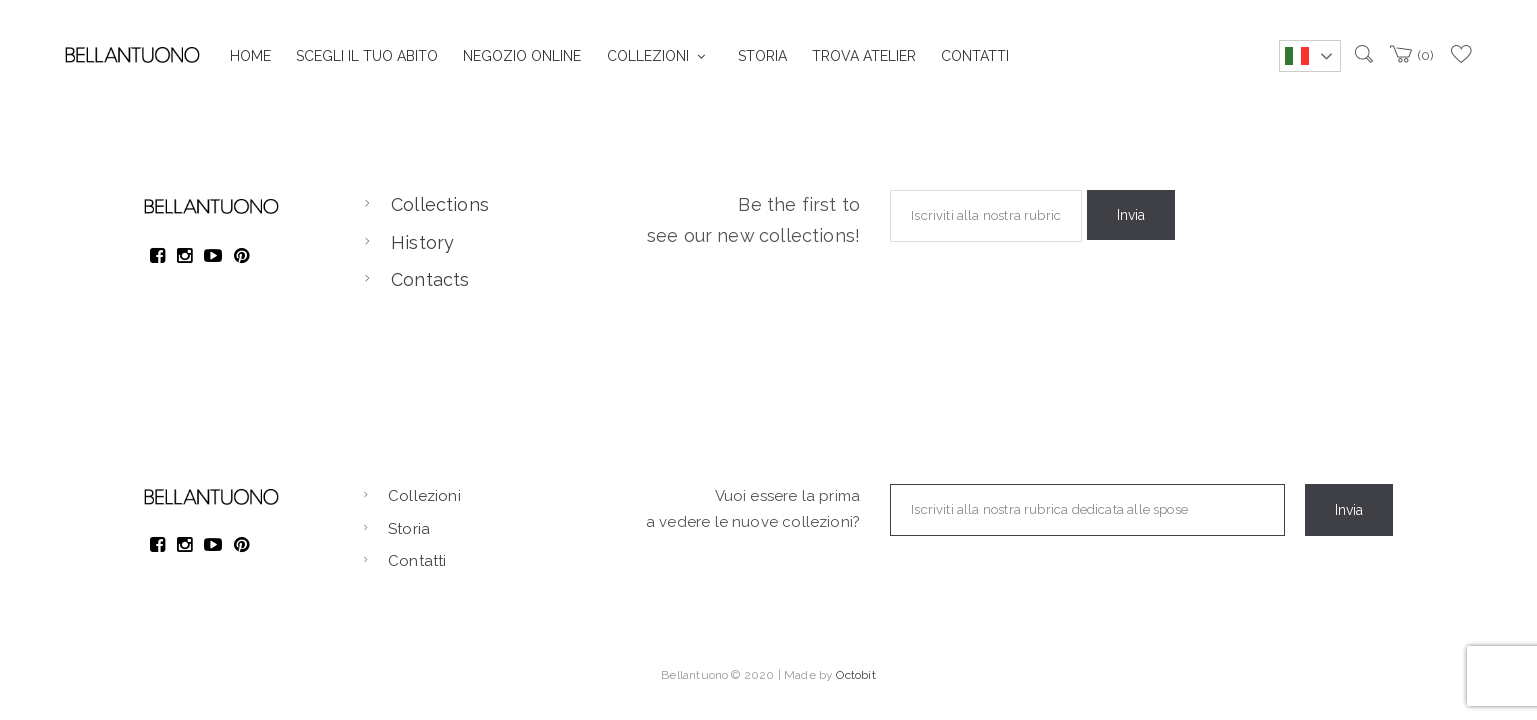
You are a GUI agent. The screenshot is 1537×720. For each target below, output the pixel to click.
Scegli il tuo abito (367, 56)
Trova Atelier (864, 56)
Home (250, 56)
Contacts (430, 279)
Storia (762, 56)
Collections (440, 204)
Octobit (855, 675)
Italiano (1297, 56)
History (422, 242)
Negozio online (522, 56)
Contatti (975, 56)
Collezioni (648, 56)
